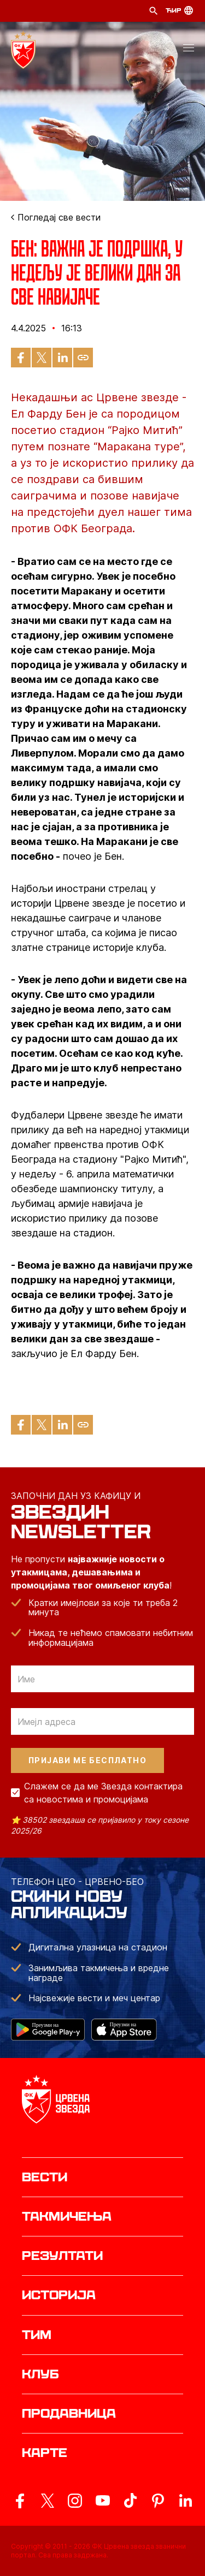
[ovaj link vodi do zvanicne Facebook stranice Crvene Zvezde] (19, 2500)
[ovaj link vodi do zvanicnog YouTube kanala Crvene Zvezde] (103, 2500)
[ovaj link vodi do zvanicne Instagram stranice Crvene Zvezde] (75, 2500)
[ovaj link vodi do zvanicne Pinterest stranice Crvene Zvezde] (158, 2500)
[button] (188, 49)
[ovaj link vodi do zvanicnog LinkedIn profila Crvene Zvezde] (185, 2500)
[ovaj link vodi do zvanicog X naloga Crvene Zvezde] (47, 2500)
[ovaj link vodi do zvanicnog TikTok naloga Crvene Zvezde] (130, 2500)
